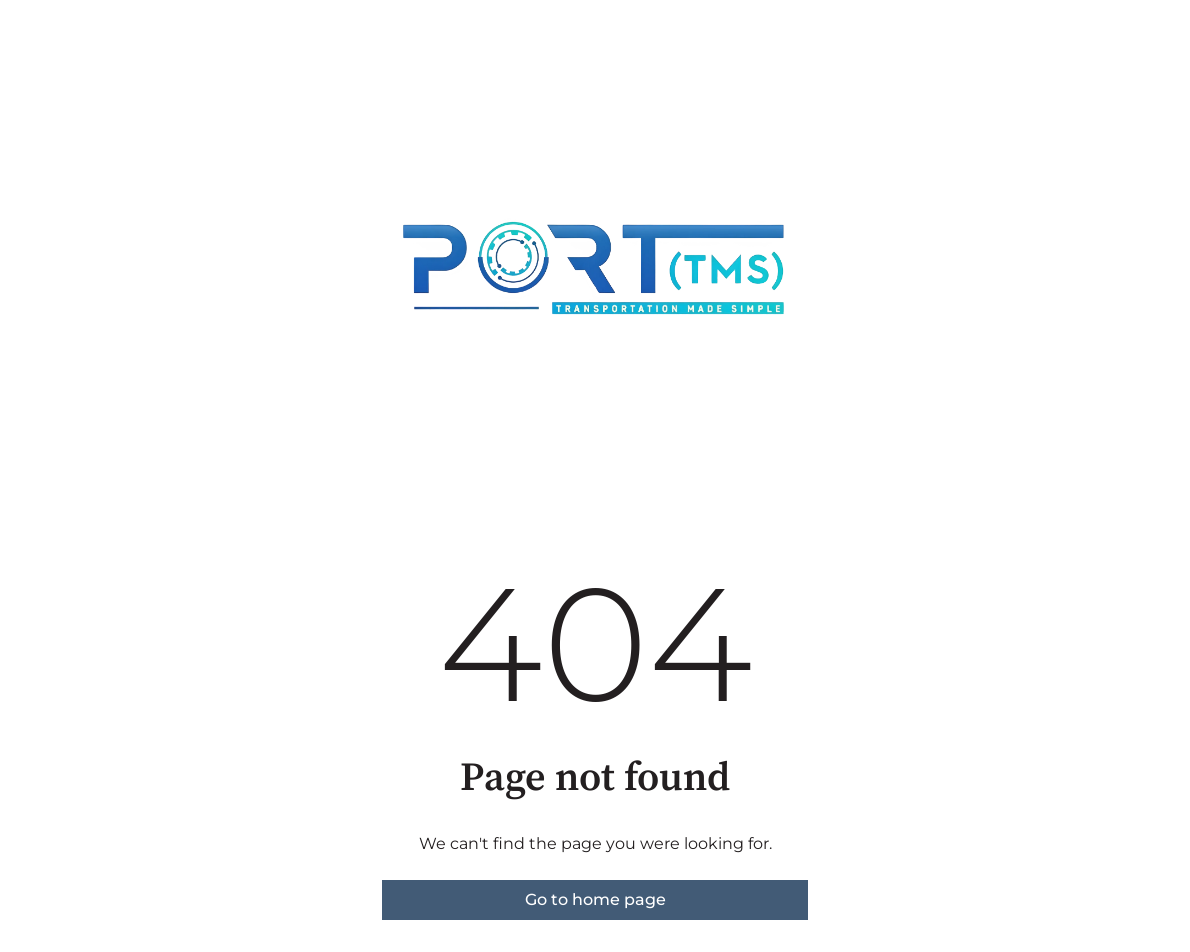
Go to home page (595, 899)
